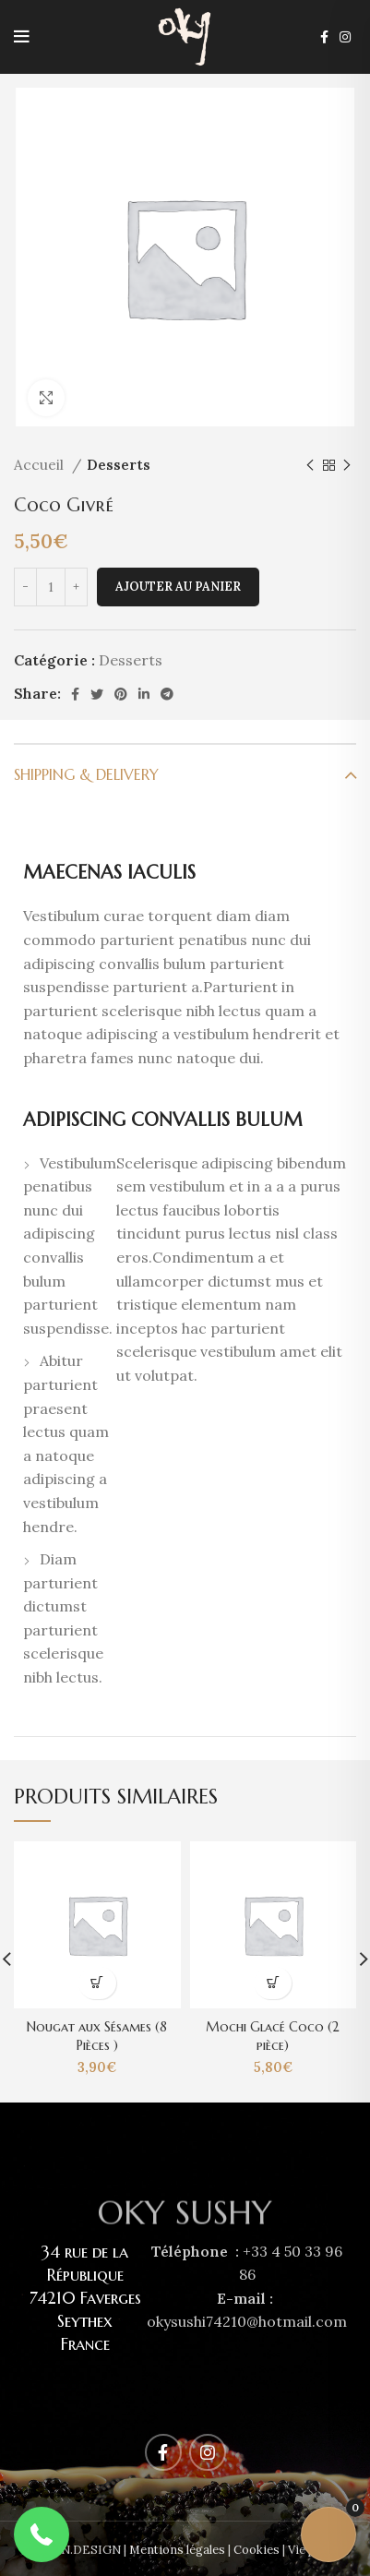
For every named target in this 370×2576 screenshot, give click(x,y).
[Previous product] (310, 465)
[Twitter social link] (97, 694)
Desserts (118, 464)
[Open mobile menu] (22, 36)
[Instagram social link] (345, 37)
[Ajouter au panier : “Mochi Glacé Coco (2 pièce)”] (273, 1983)
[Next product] (347, 465)
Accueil (40, 464)
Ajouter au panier (178, 586)
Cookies (256, 2550)
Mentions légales (177, 2550)
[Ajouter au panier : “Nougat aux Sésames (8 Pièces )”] (97, 1983)
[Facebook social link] (324, 37)
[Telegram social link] (167, 694)
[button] (41, 2534)
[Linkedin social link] (144, 694)
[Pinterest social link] (121, 694)
